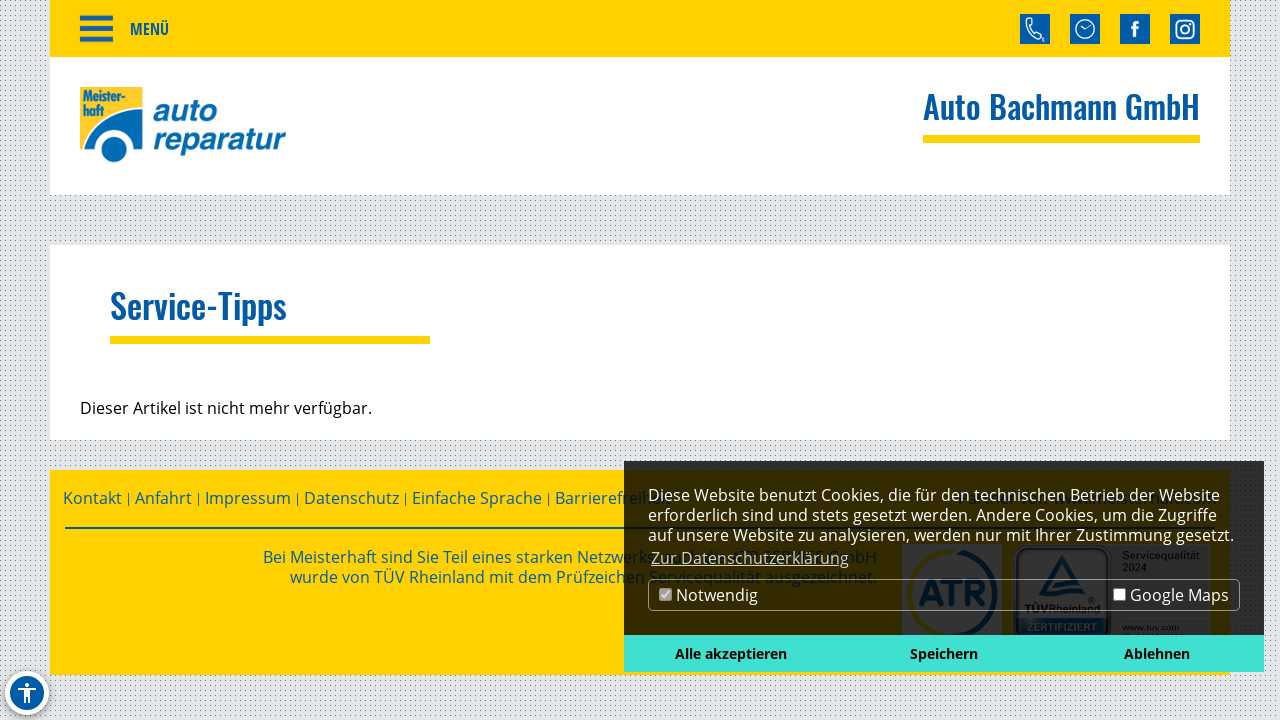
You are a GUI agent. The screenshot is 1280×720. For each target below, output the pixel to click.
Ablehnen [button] (1157, 653)
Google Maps (1171, 595)
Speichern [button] (944, 653)
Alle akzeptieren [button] (731, 653)
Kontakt (92, 498)
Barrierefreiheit (613, 498)
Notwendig (708, 595)
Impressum (248, 498)
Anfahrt (163, 498)
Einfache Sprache (477, 498)
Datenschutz (351, 498)
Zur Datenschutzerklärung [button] (750, 558)
